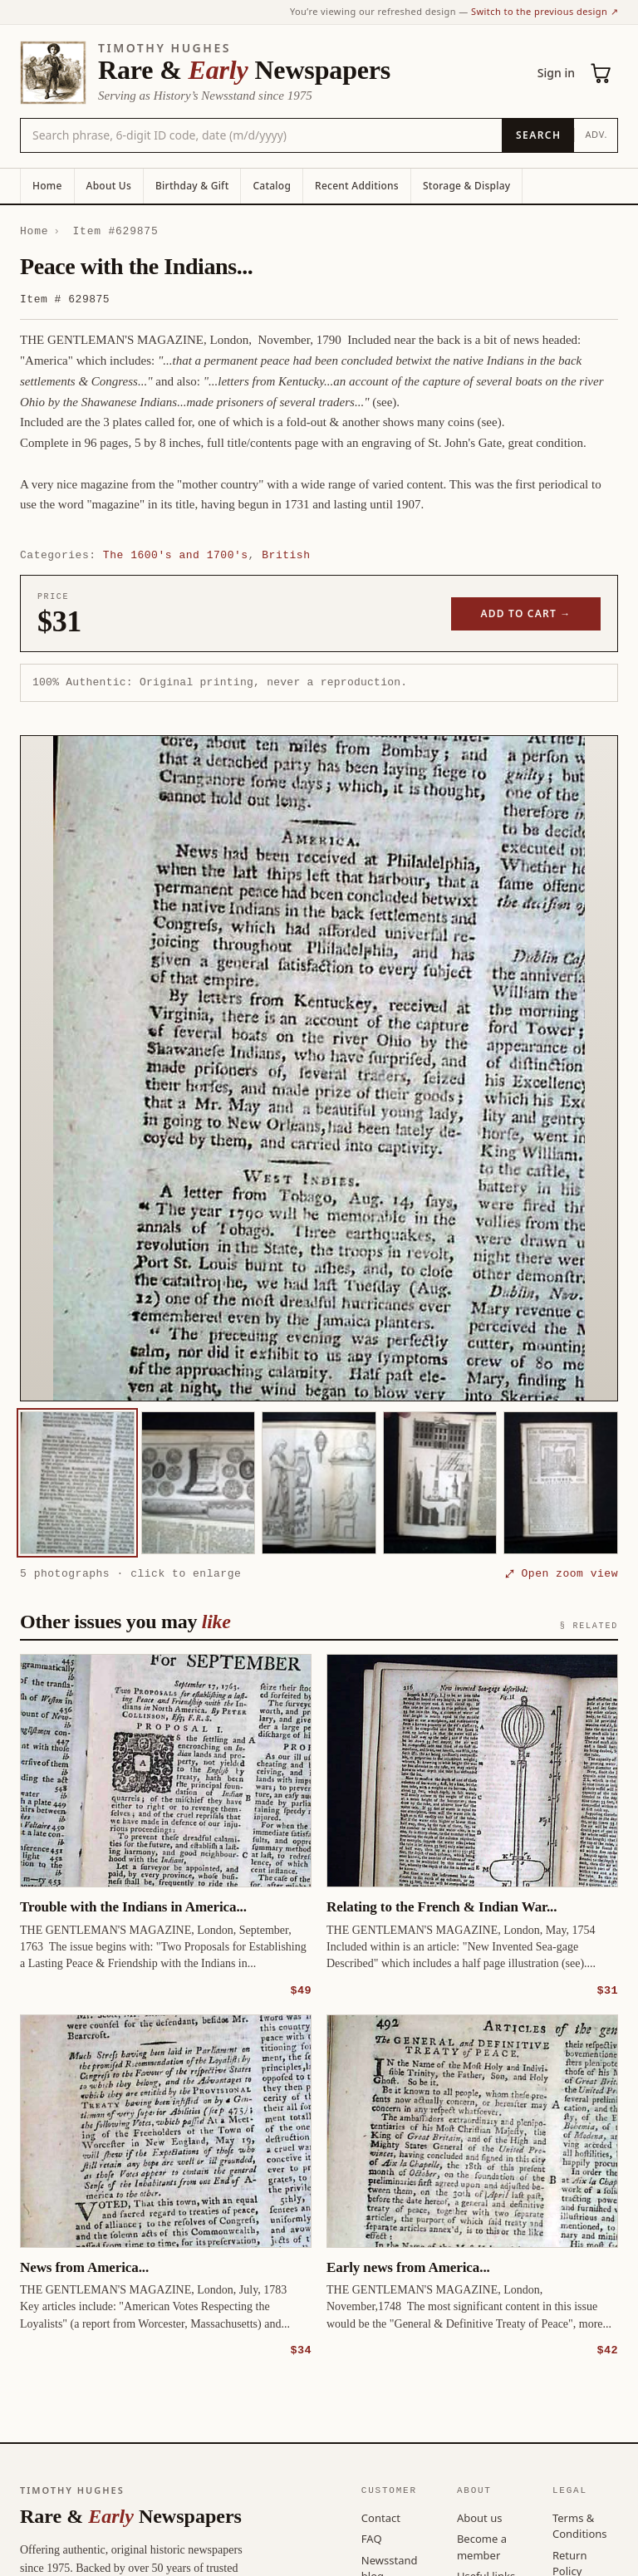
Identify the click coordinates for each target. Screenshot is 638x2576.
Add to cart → (526, 613)
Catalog (272, 186)
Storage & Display (466, 186)
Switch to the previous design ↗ (544, 11)
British (286, 554)
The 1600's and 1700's (175, 554)
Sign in (556, 73)
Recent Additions (357, 186)
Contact (380, 2517)
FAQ (371, 2537)
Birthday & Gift (191, 186)
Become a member (482, 2546)
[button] (319, 1068)
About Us (108, 186)
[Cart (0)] (601, 73)
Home (47, 186)
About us (480, 2517)
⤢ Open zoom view (561, 1573)
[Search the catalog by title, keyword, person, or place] (261, 135)
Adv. (596, 134)
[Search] (538, 135)
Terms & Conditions (579, 2525)
